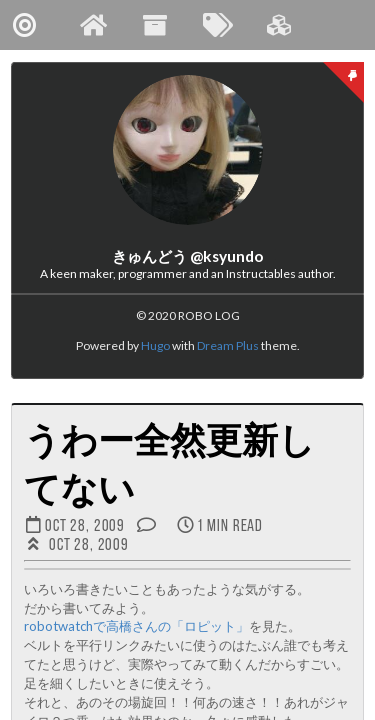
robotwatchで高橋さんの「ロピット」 (136, 626)
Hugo (155, 345)
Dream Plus (228, 345)
